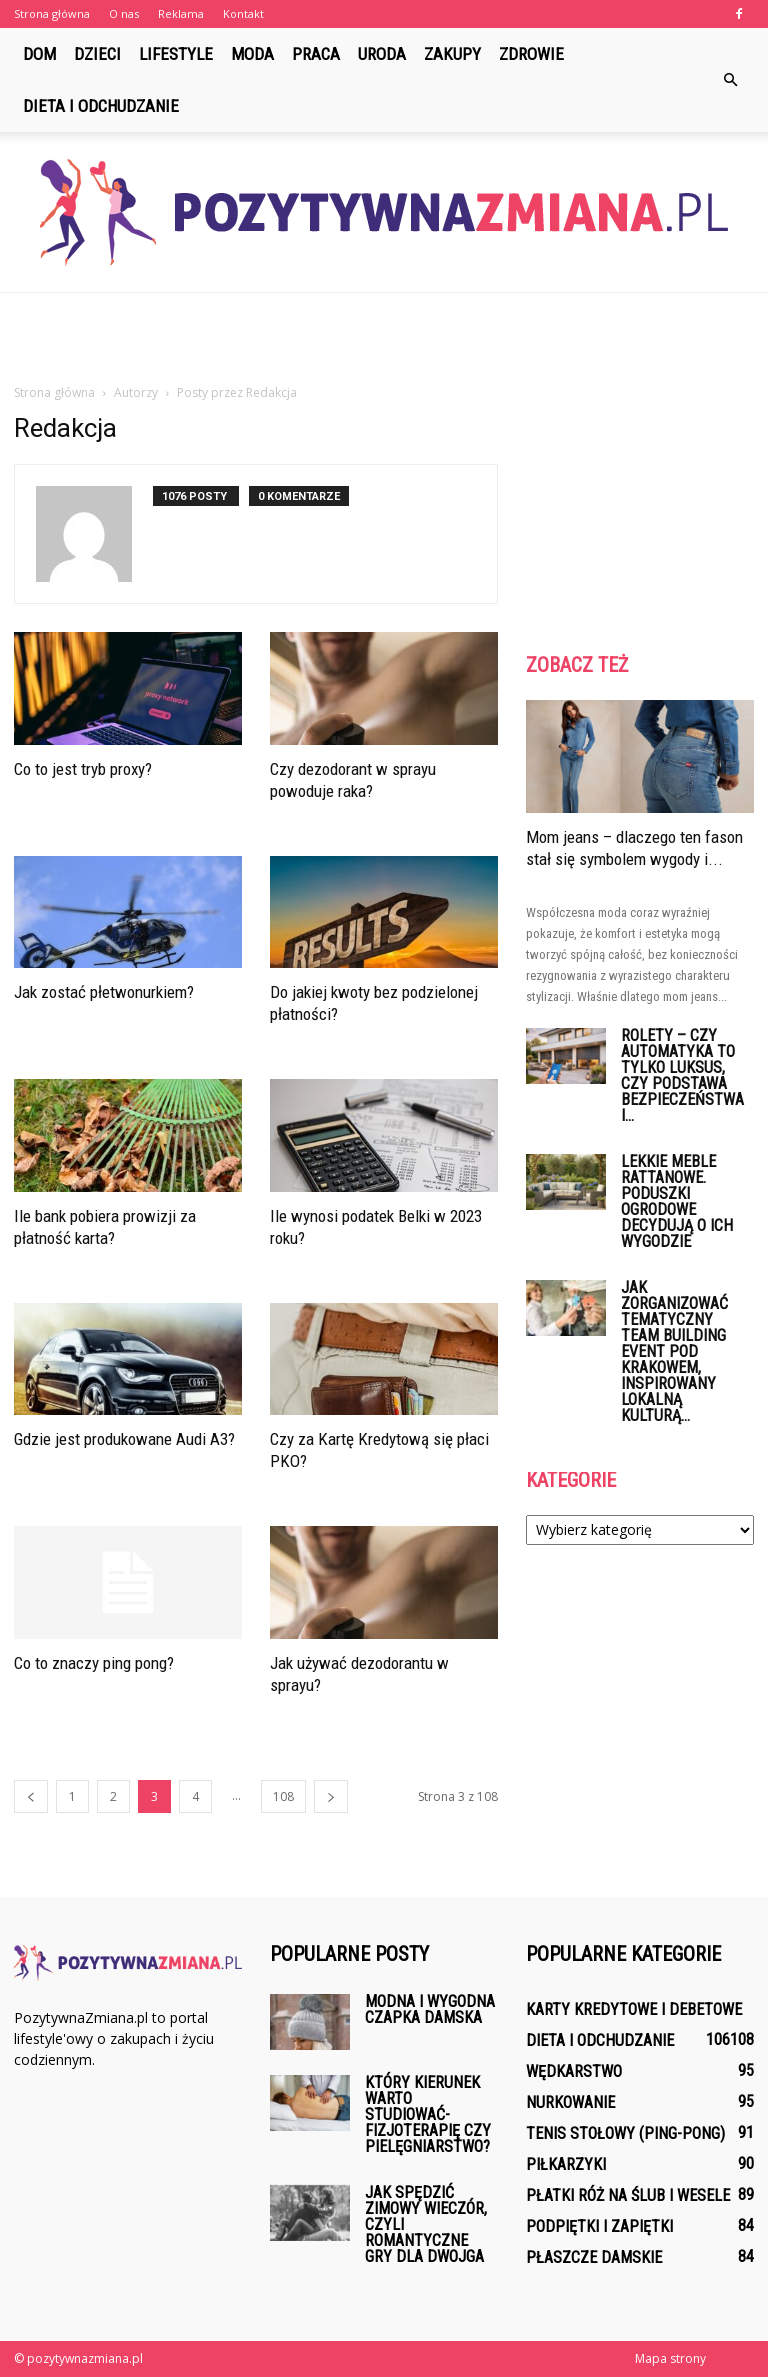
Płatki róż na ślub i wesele (628, 2195)
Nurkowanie (570, 2102)
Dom (39, 54)
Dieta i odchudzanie (101, 106)
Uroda (382, 54)
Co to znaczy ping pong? (94, 1663)
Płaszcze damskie (594, 2257)
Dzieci (97, 54)
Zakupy (452, 54)
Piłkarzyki (566, 2164)
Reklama (181, 13)
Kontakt (243, 13)
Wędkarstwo (574, 2071)
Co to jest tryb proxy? (83, 769)
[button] (730, 80)
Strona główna (52, 13)
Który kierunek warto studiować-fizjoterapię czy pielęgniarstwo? (428, 2114)
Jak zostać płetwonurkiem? (104, 992)
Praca (316, 54)
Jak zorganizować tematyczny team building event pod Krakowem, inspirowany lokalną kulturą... (674, 1351)
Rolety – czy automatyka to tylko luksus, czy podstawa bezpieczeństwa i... (682, 1075)
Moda (252, 54)
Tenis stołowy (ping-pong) (625, 2133)
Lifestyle (176, 54)
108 (283, 1796)
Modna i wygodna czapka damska (430, 2009)
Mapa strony (670, 2358)
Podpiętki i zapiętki (599, 2226)
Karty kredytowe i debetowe (634, 2009)
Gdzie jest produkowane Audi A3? (124, 1439)
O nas (124, 13)
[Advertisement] (384, 337)
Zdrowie (531, 54)
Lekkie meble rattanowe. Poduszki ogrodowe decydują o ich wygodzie (677, 1201)
